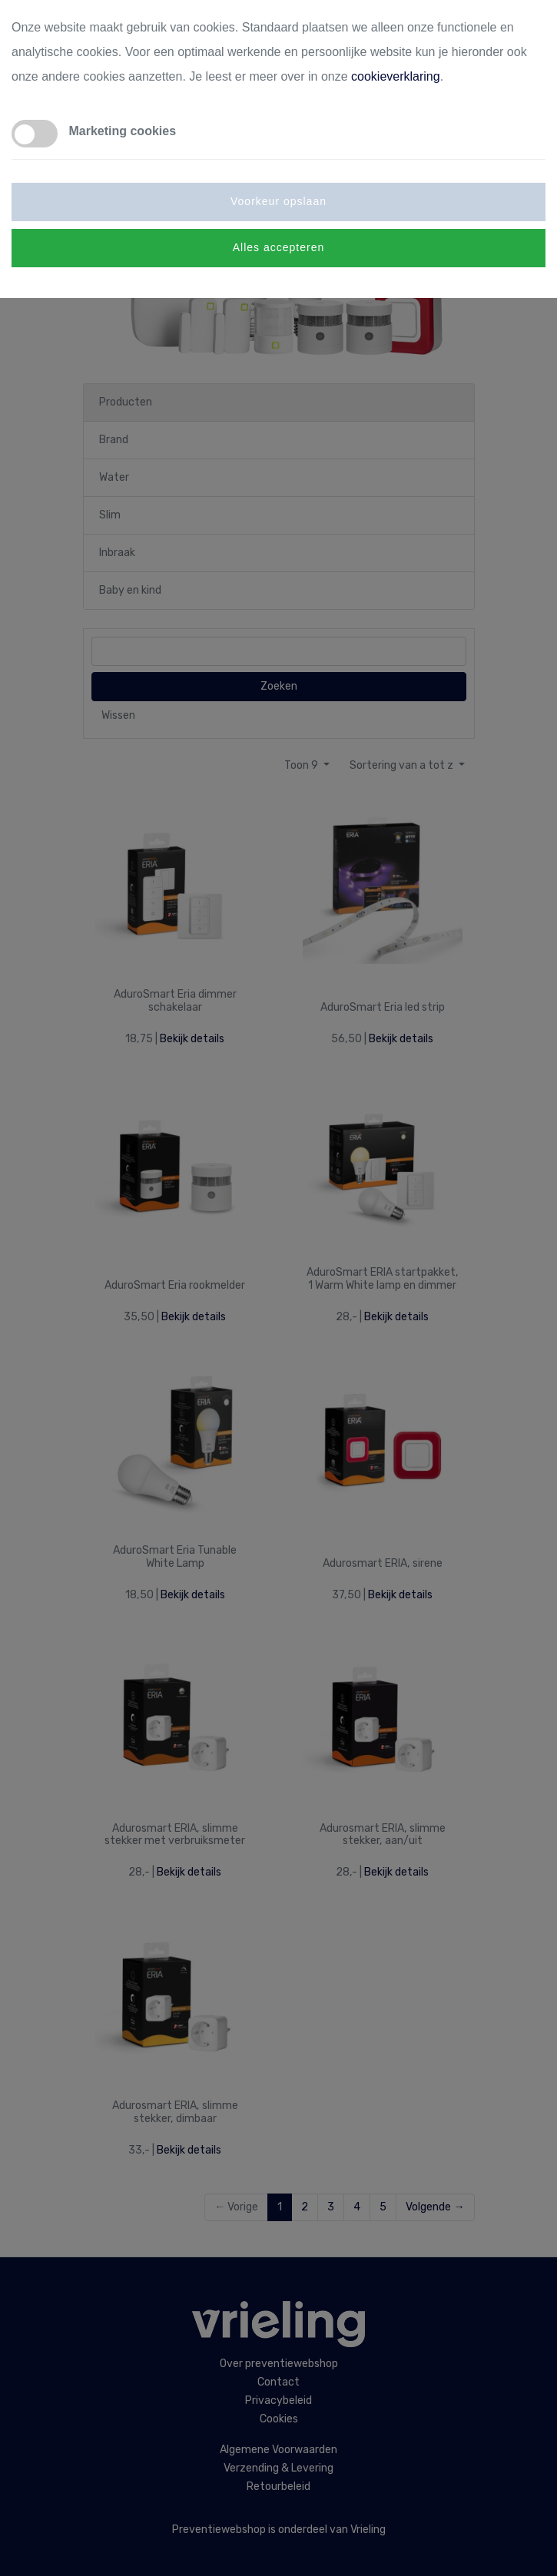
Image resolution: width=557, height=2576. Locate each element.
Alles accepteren (279, 247)
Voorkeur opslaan (278, 201)
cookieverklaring (395, 76)
